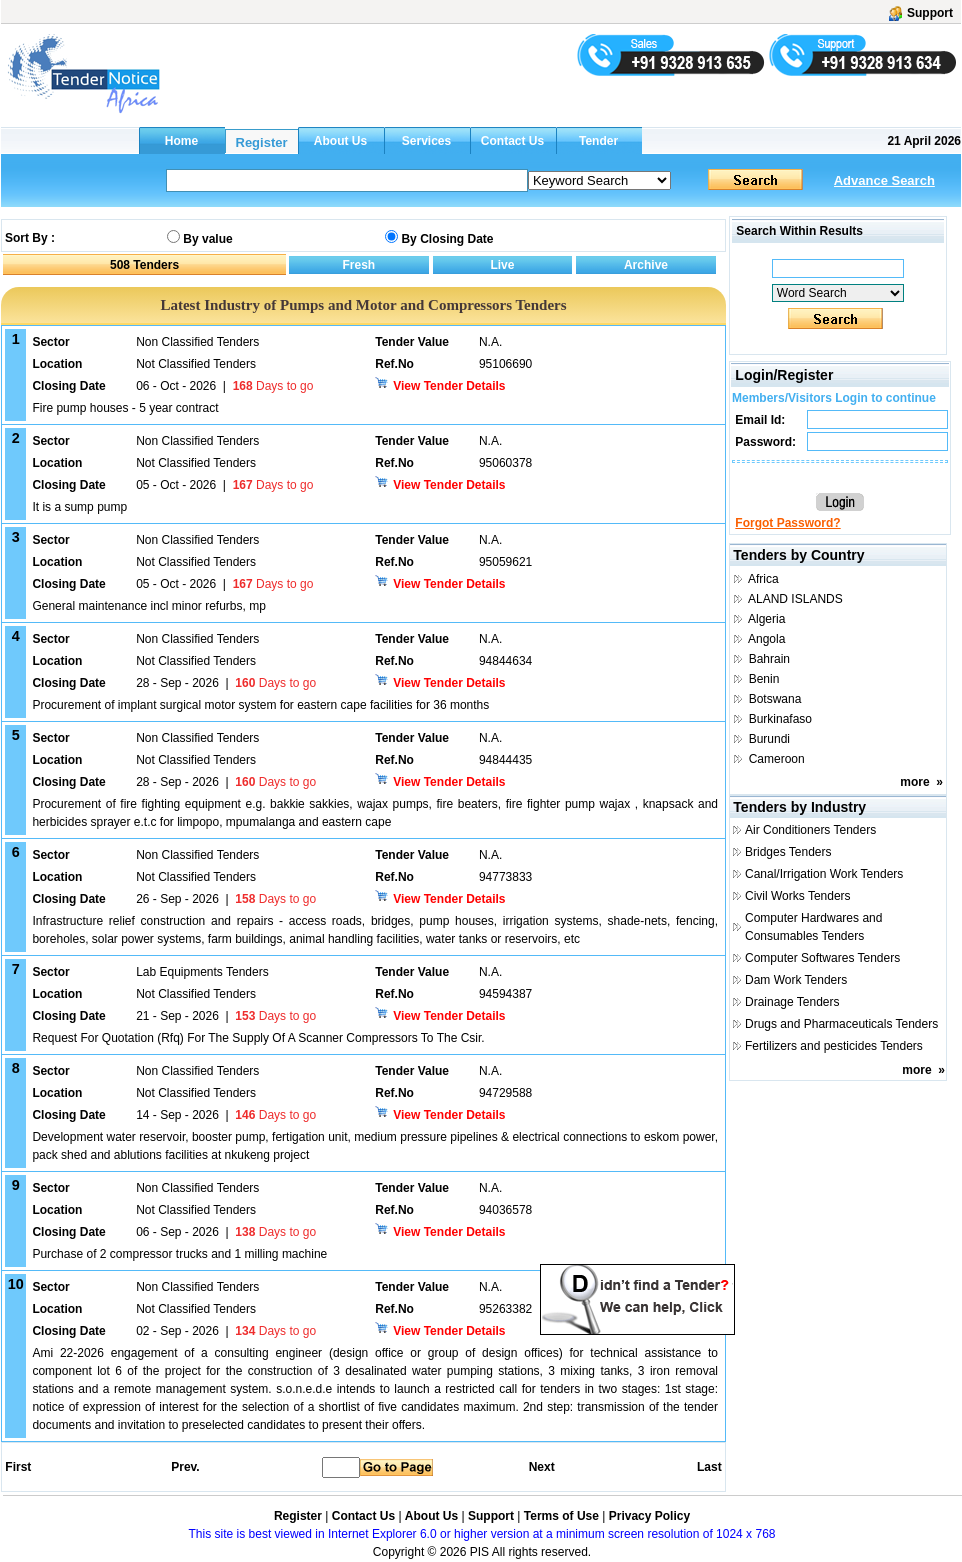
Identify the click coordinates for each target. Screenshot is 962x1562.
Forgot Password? (787, 523)
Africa (763, 579)
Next (542, 1467)
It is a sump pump (79, 507)
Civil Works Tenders (798, 896)
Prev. (185, 1467)
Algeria (766, 619)
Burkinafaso (780, 719)
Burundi (769, 739)
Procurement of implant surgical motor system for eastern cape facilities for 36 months (260, 705)
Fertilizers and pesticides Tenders (834, 1046)
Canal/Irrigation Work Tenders (824, 874)
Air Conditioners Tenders (810, 830)
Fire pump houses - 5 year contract (125, 408)
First (17, 1467)
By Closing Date (447, 239)
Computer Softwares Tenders (822, 958)
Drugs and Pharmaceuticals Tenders (841, 1024)
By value (207, 239)
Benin (764, 679)
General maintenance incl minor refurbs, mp (148, 606)
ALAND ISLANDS (795, 599)
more (914, 782)
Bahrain (769, 659)
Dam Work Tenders (796, 980)
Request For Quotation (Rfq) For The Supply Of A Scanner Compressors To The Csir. (258, 1038)
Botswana (775, 699)
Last (709, 1467)
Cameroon (777, 759)
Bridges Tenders (788, 852)
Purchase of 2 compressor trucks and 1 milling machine (179, 1254)
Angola (766, 639)
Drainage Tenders (792, 1002)
